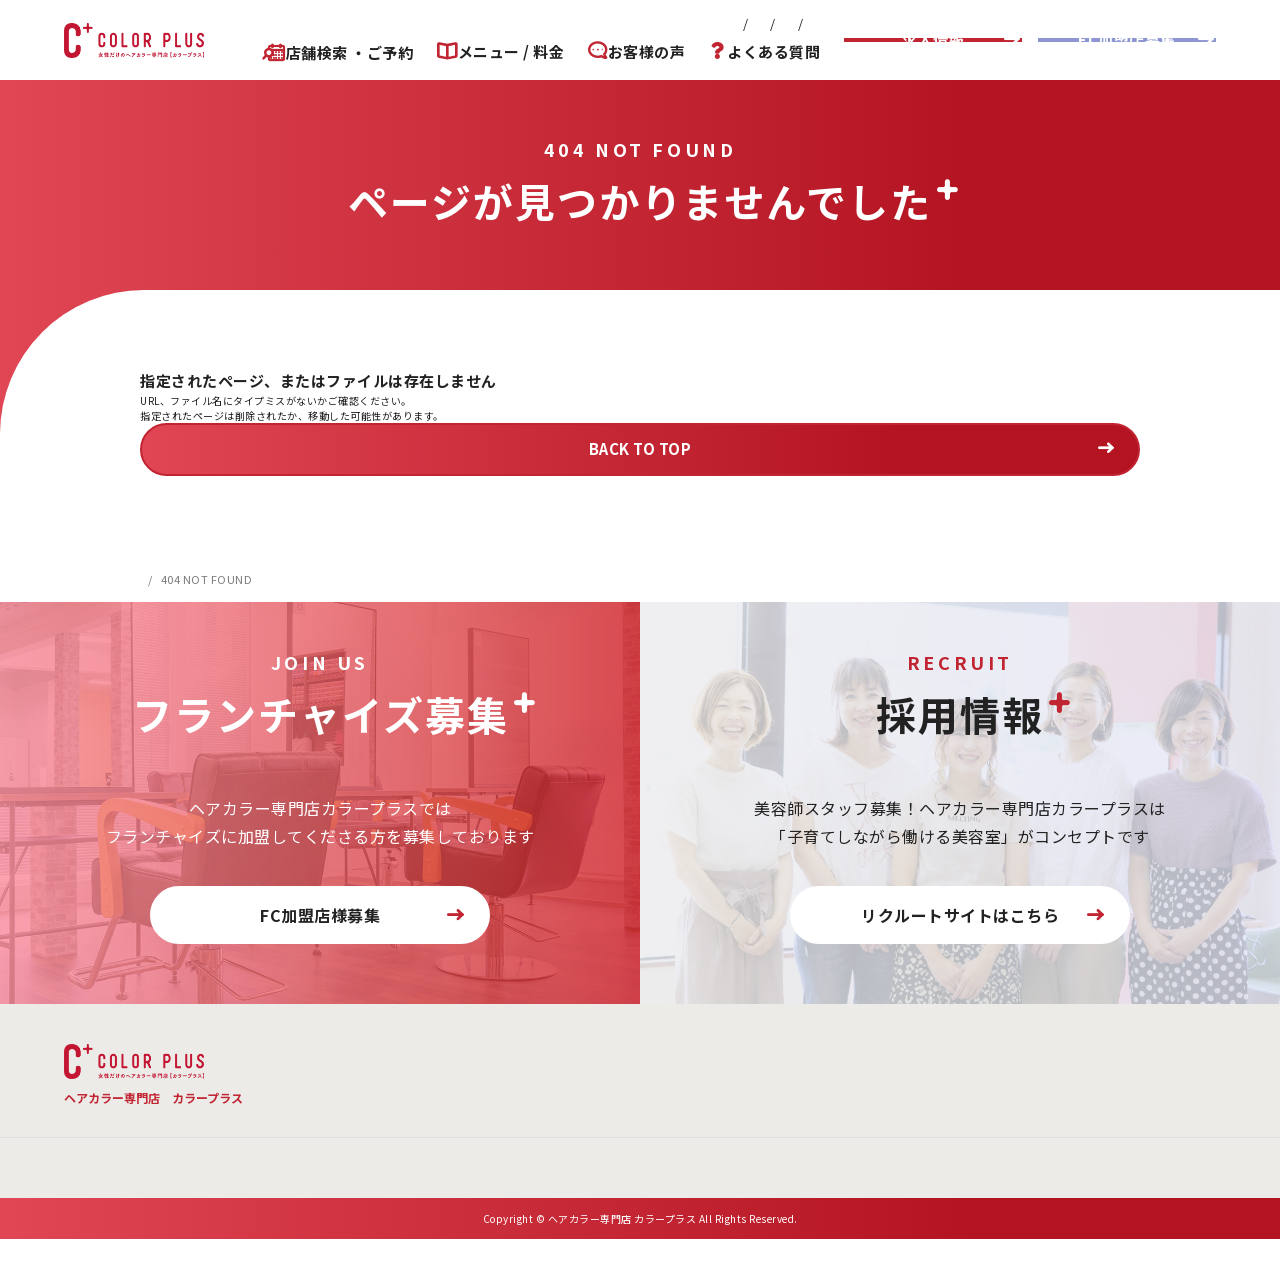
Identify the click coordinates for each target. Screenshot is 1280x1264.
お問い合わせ (619, 23)
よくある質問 (773, 52)
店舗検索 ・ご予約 (332, 52)
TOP (321, 1054)
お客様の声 (641, 52)
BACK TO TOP (640, 448)
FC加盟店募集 (1127, 39)
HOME (157, 579)
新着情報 (448, 23)
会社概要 (527, 23)
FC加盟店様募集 (320, 915)
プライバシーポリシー (752, 23)
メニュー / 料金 (499, 52)
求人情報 (933, 39)
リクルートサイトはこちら (960, 915)
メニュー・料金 (447, 1054)
